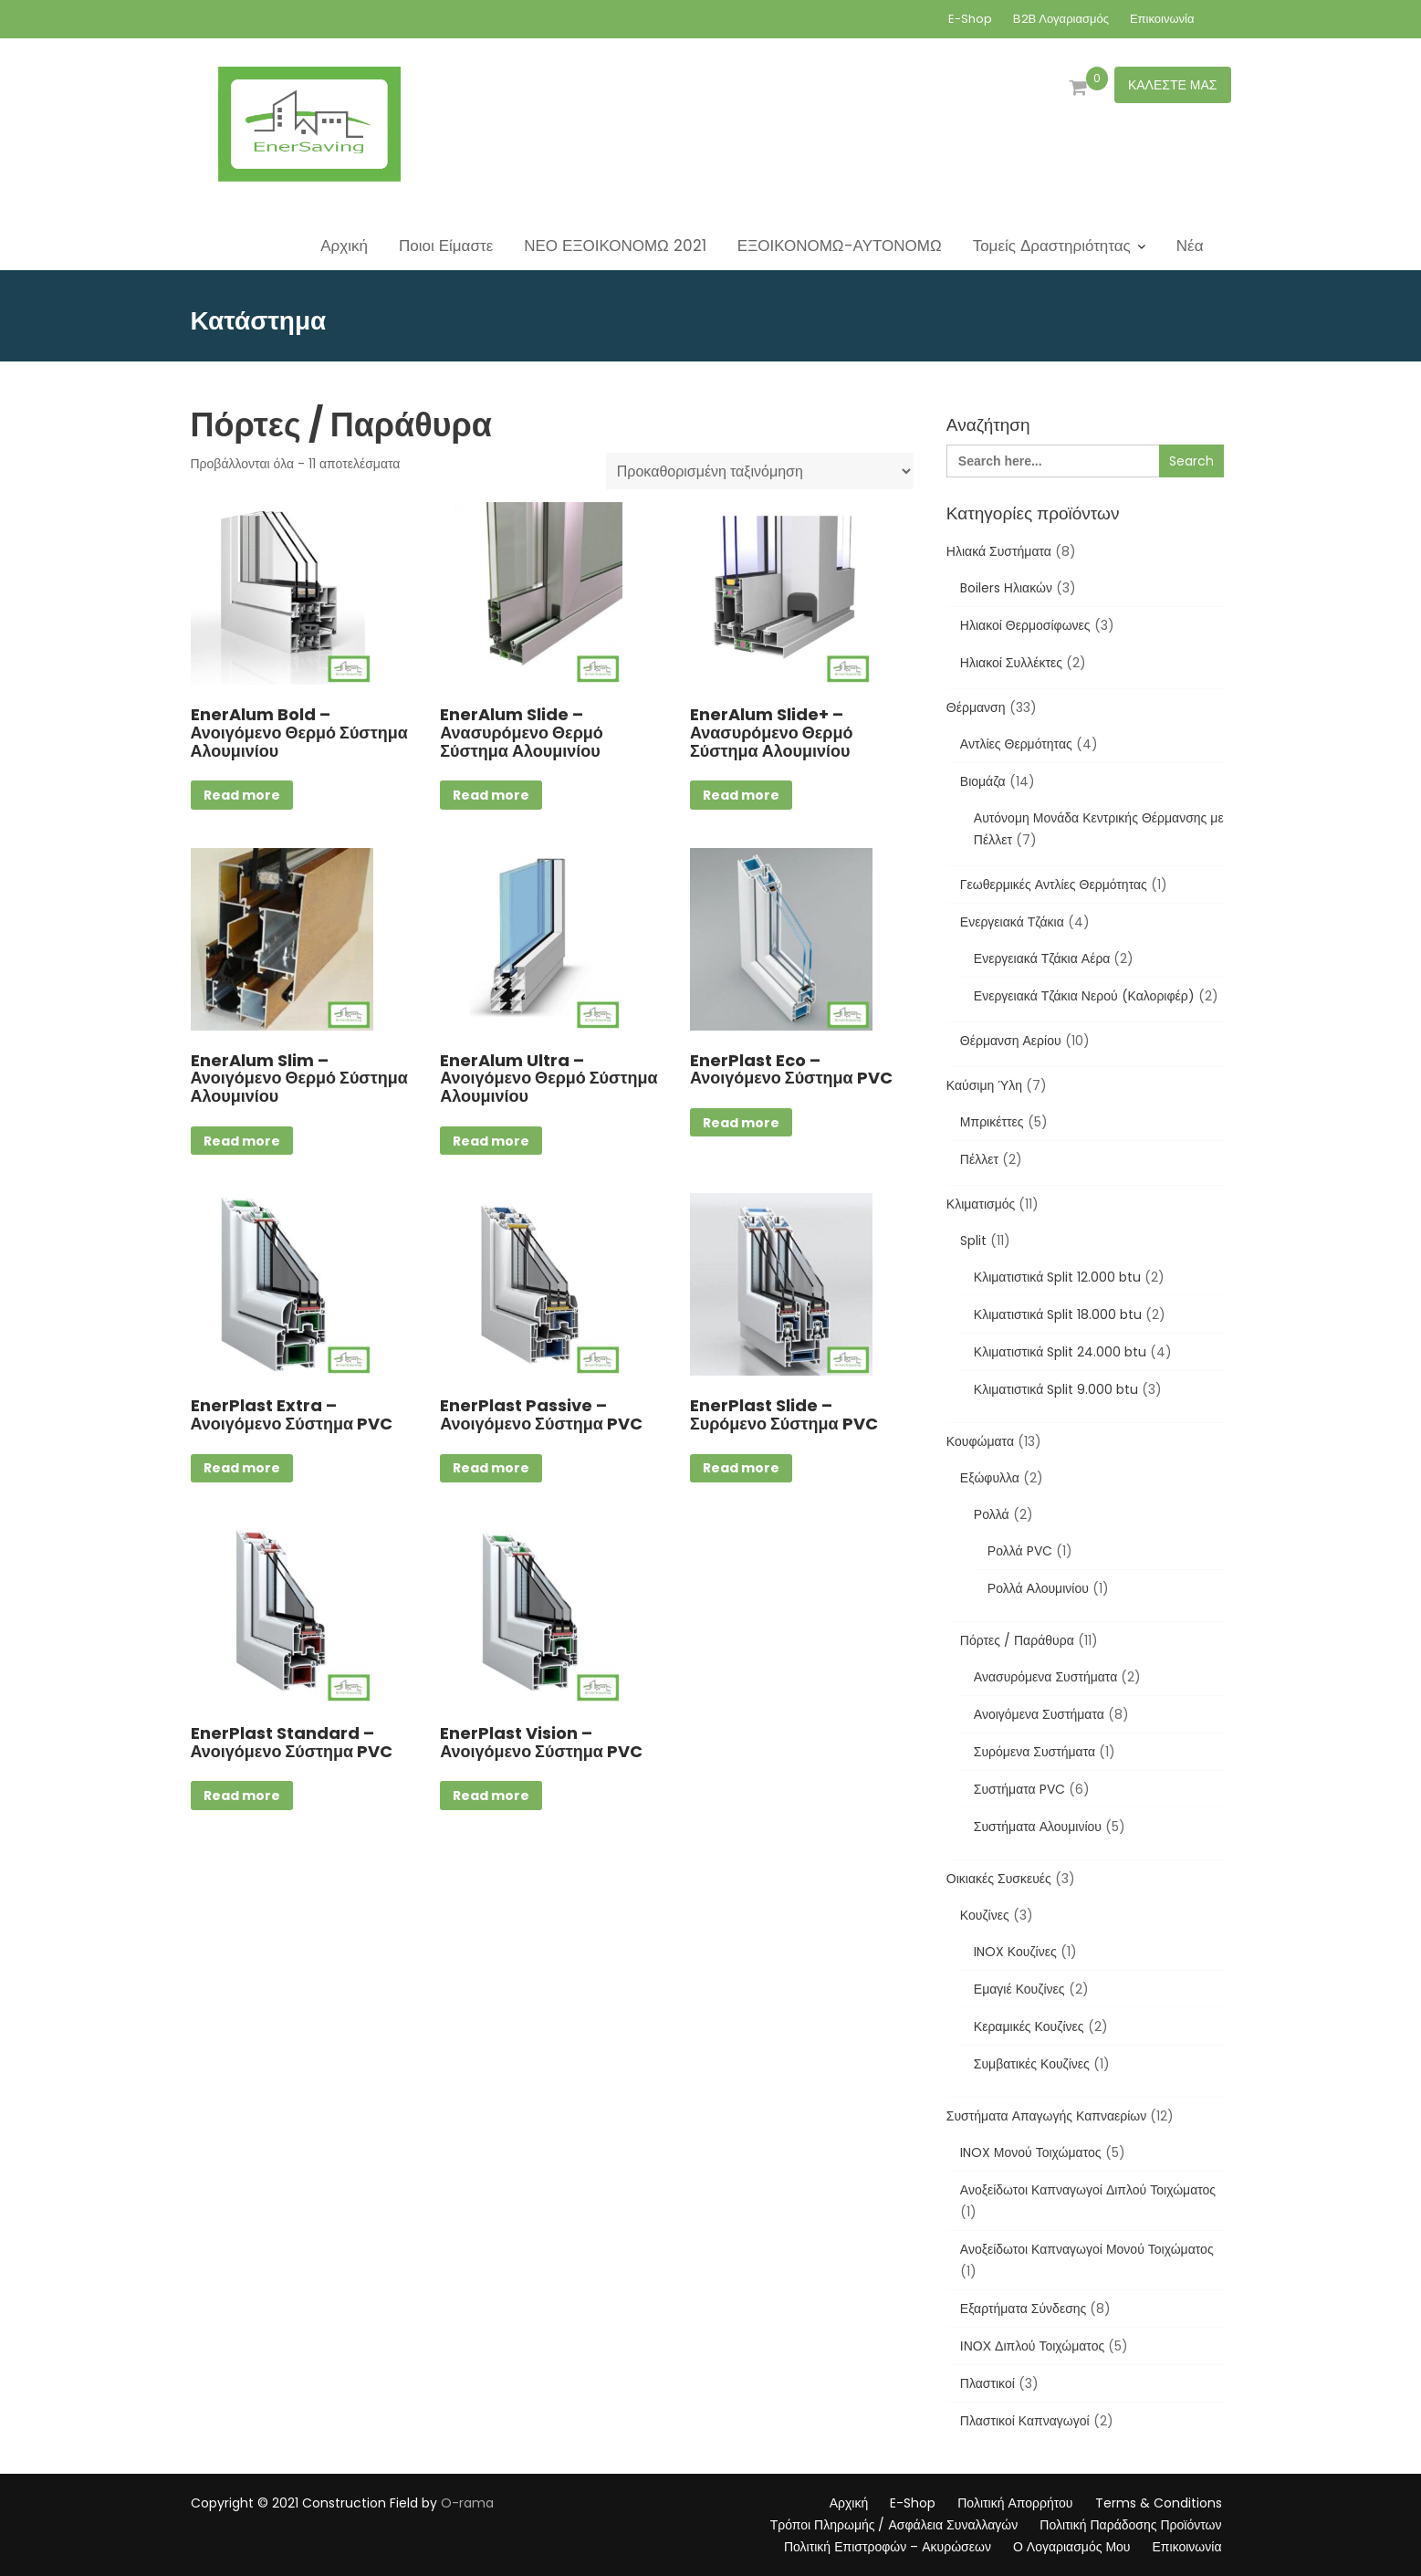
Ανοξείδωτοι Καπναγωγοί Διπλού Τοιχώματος (1088, 2190)
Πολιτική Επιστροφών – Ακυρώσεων (887, 2547)
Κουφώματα (980, 1441)
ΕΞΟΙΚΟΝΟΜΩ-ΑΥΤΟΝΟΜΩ (839, 246)
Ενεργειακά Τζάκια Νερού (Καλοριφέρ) (1084, 996)
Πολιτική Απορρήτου (1014, 2503)
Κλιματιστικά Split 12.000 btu (1057, 1277)
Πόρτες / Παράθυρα (1017, 1640)
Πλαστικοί (987, 2383)
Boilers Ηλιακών (1006, 588)
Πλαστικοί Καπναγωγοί (1025, 2421)
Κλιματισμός (981, 1204)
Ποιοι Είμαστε (446, 246)
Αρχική (344, 246)
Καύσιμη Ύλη (984, 1085)
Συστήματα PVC (1019, 1789)
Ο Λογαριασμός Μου (1072, 2547)
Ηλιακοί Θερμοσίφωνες (1025, 625)
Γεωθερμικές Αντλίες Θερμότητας (1053, 884)
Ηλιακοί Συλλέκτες (1011, 663)
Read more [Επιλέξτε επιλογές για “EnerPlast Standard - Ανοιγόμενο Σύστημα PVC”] (242, 1795)
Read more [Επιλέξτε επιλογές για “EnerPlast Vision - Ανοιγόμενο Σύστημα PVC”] (491, 1795)
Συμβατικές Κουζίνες (1032, 2064)
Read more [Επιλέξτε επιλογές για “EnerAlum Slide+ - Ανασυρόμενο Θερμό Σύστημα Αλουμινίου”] (741, 795)
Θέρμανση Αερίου (1010, 1040)
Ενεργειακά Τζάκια (1012, 922)
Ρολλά (991, 1514)
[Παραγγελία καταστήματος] (760, 471)
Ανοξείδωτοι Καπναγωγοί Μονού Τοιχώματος (1087, 2249)
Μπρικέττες (992, 1122)
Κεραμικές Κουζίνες (1029, 2026)
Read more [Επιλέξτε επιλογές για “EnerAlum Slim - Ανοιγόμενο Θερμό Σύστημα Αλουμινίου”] (242, 1141)
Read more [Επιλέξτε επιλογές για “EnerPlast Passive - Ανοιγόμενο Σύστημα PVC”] (491, 1468)
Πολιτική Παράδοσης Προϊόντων (1130, 2525)
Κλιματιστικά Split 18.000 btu (1058, 1314)
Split (973, 1240)
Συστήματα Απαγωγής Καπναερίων (1046, 2116)
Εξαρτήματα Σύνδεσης (1023, 2308)
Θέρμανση (976, 707)
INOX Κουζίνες (1015, 1951)
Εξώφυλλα (989, 1478)
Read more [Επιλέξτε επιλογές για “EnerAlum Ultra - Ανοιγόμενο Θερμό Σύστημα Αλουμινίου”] (491, 1141)
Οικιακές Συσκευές (998, 1878)
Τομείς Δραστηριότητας (1052, 246)
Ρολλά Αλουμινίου (1038, 1588)
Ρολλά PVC (1019, 1551)
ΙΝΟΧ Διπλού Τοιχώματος (1032, 2346)
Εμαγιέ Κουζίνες (1019, 1989)
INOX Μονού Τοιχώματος (1031, 2152)
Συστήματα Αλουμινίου (1038, 1826)
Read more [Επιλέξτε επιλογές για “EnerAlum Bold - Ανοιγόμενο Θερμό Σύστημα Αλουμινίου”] (242, 795)
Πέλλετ (979, 1159)
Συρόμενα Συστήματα (1034, 1752)
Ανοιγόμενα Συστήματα (1039, 1714)
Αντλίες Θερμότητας (1016, 744)
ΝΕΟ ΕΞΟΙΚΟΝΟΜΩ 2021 (615, 246)
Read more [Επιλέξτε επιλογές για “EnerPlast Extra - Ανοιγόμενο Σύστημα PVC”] (242, 1468)
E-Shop (970, 18)
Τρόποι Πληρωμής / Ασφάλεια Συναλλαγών (894, 2525)
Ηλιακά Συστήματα (998, 551)
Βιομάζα (983, 781)
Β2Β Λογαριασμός (1061, 18)
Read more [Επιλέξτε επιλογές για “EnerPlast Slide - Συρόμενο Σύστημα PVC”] (741, 1468)
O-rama (467, 2503)
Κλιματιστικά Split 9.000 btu (1056, 1389)
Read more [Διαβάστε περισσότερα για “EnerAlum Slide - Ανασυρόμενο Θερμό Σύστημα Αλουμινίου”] (491, 795)
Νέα (1190, 246)
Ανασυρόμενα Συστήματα (1045, 1677)
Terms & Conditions (1158, 2503)
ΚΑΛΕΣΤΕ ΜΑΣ (1172, 85)
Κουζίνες (984, 1915)
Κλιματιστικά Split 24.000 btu (1060, 1352)
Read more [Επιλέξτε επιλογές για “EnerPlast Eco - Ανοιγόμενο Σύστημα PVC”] (741, 1123)
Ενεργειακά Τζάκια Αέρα (1042, 958)
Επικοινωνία (1162, 18)
